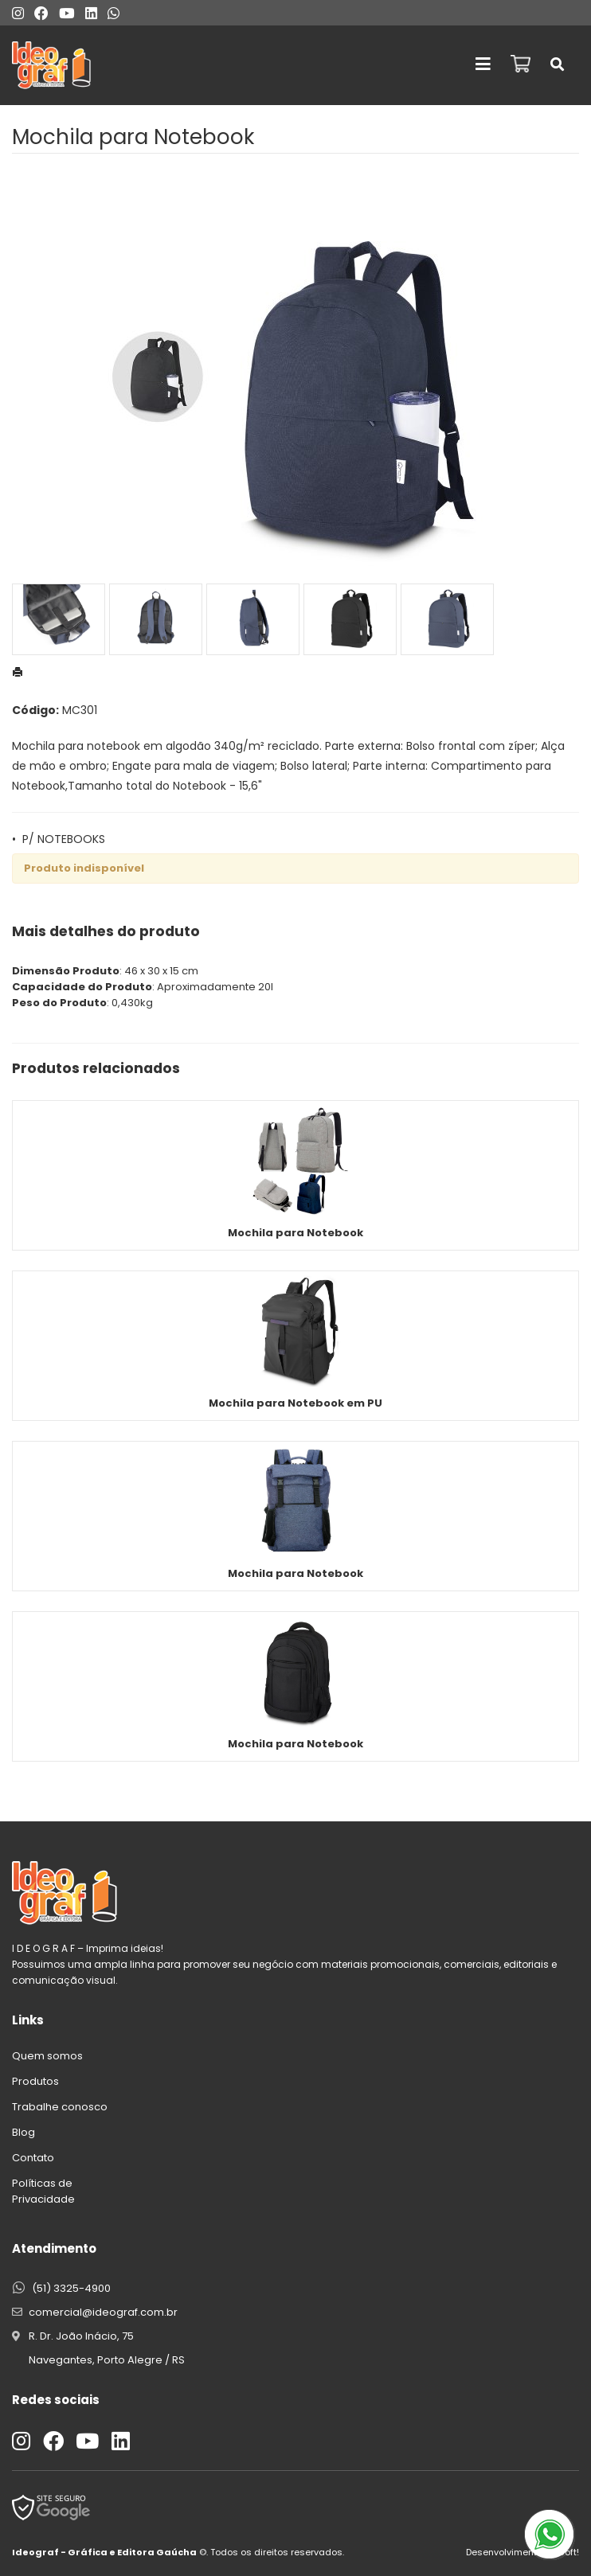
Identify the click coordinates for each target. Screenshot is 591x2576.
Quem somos (47, 2055)
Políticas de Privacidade (43, 2191)
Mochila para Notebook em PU (295, 1403)
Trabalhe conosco (60, 2106)
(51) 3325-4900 (71, 2288)
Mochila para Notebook (295, 1232)
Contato (33, 2157)
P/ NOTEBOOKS (63, 839)
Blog (23, 2132)
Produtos (35, 2081)
